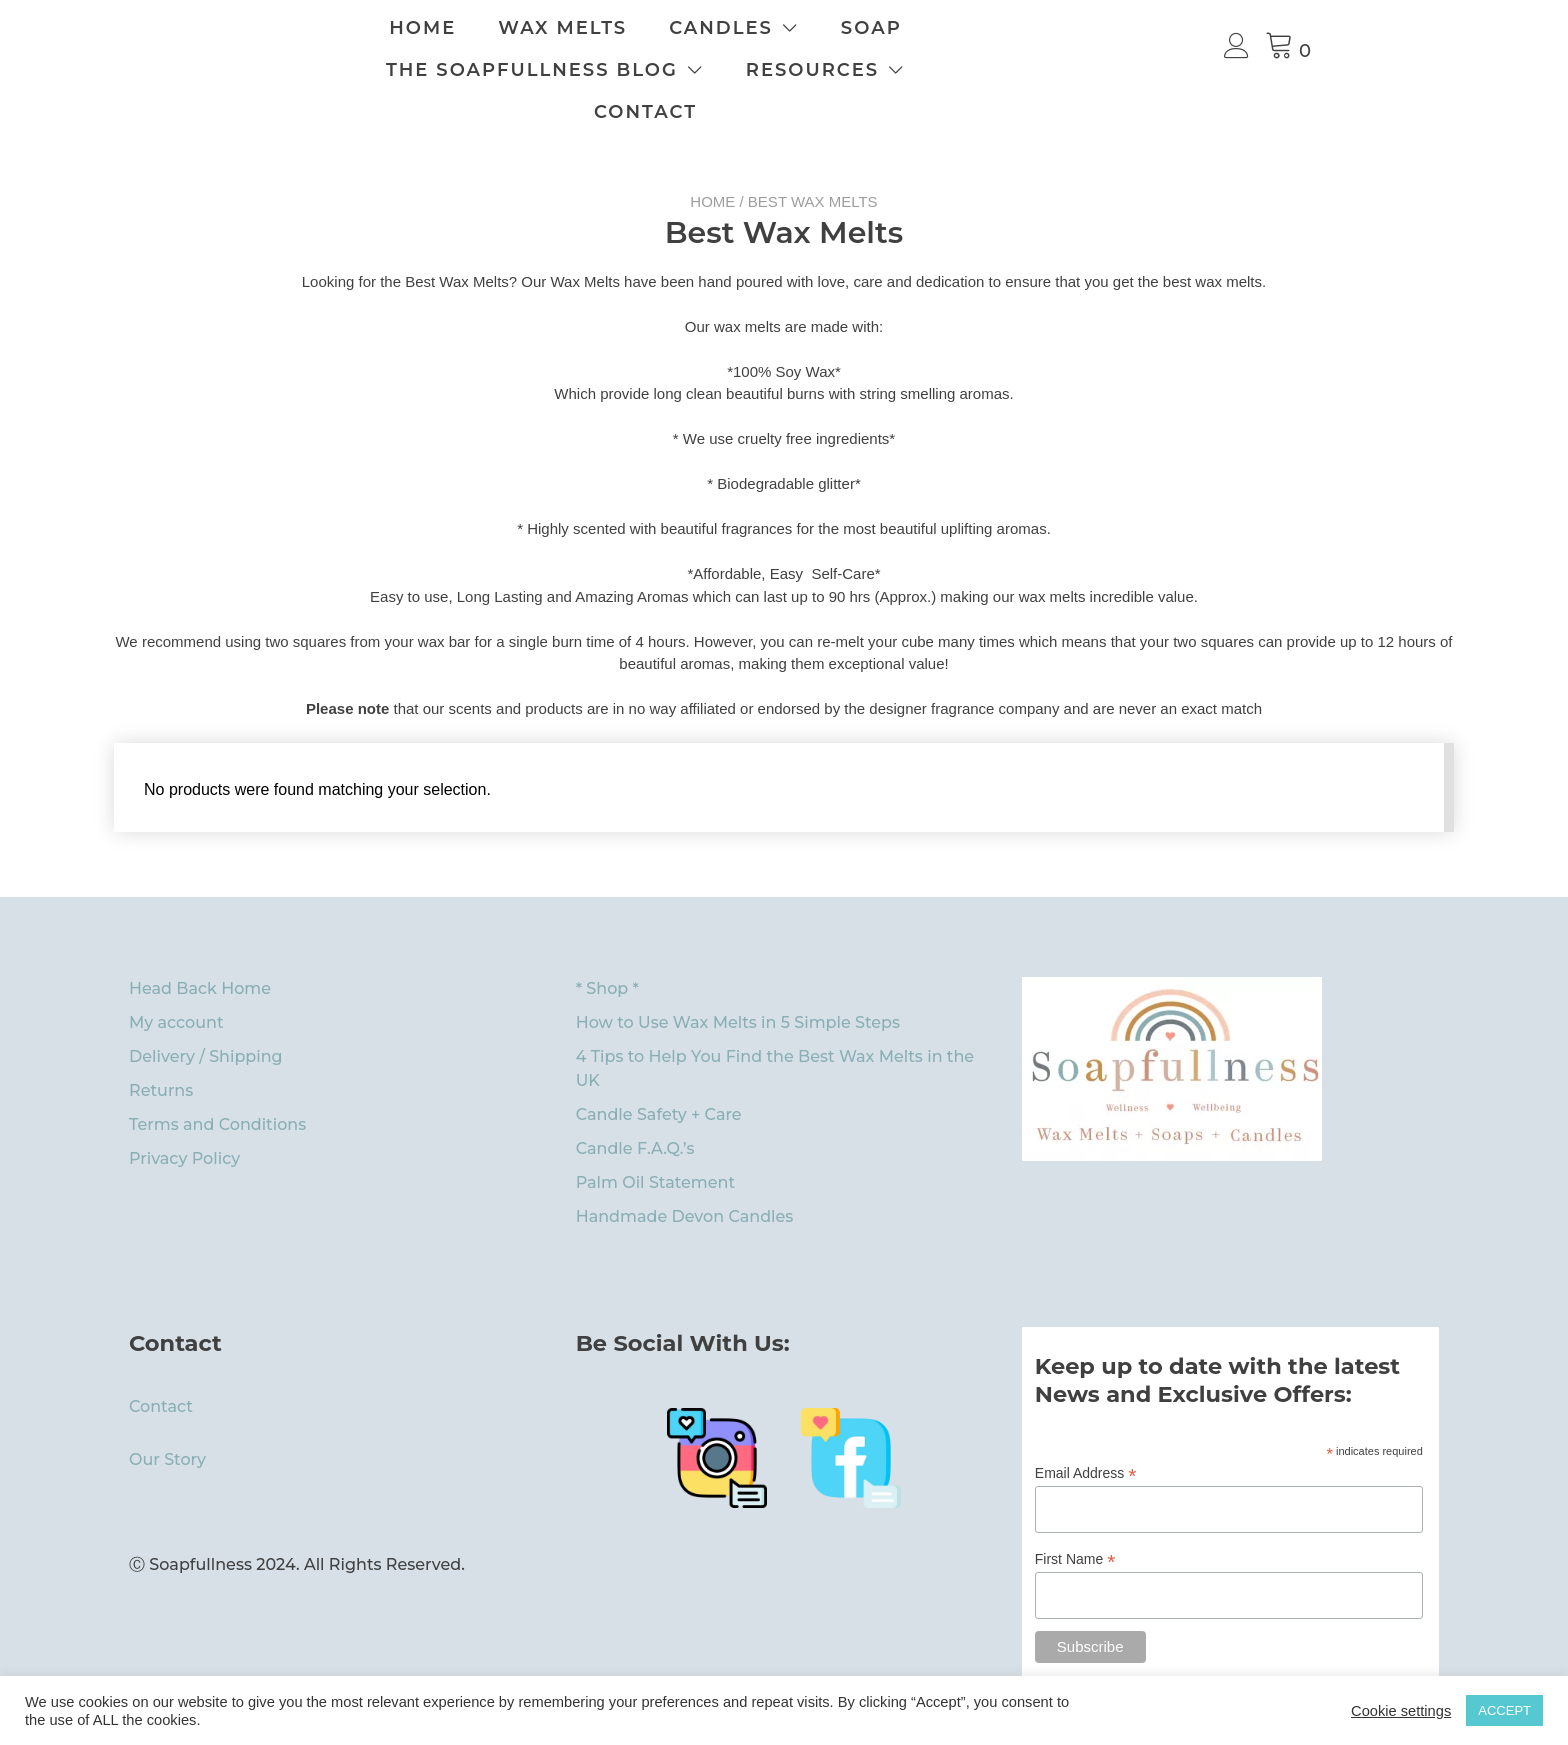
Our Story (167, 1417)
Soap (992, 28)
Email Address (1086, 1431)
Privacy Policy (184, 1116)
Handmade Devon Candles (685, 1174)
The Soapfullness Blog (580, 70)
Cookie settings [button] (1401, 1711)
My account (176, 980)
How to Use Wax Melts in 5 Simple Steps (738, 980)
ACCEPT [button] (1504, 1710)
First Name (1075, 1517)
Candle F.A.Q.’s (635, 1106)
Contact (1047, 70)
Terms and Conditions (217, 1082)
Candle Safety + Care (659, 1072)
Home (543, 28)
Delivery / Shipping (206, 1014)
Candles (842, 28)
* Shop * (607, 946)
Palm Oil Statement (655, 1140)
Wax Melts (683, 28)
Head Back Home (200, 946)
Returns (161, 1048)
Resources (860, 70)
